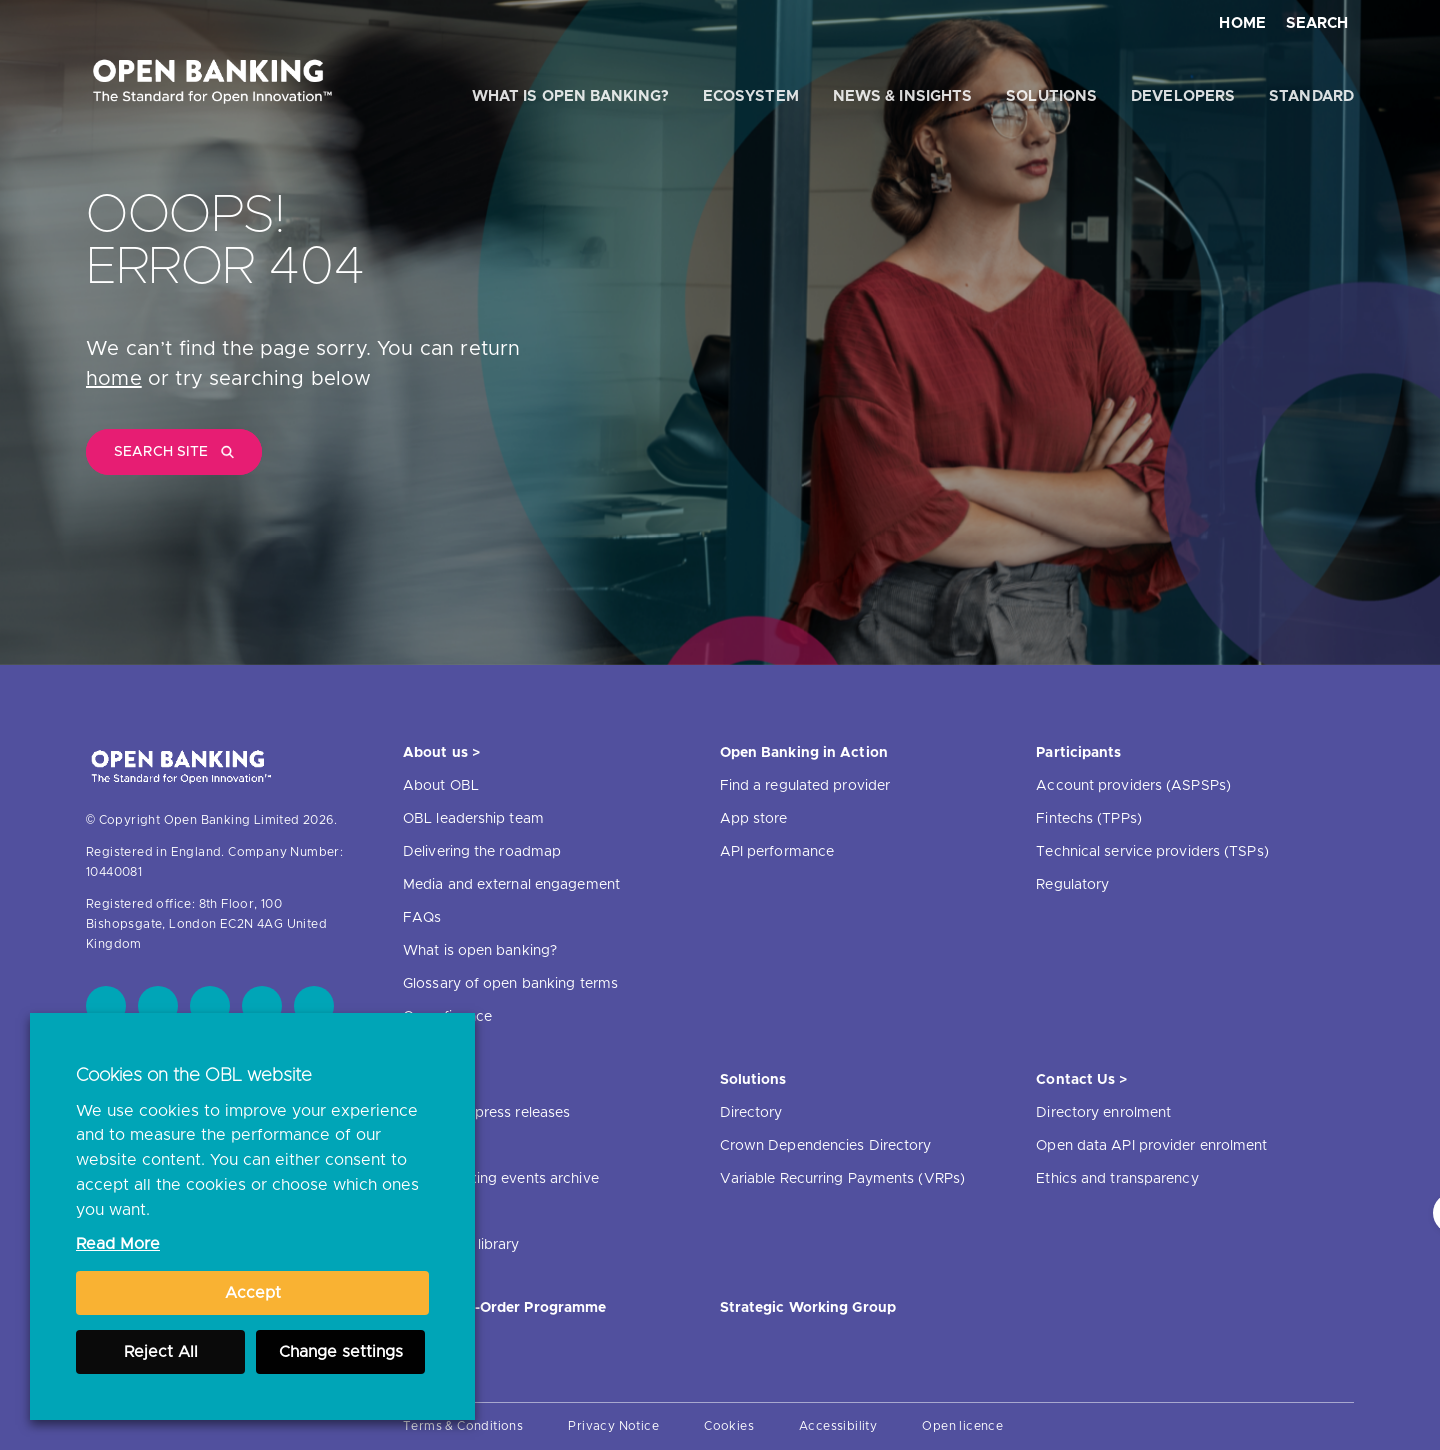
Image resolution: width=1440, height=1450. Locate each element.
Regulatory (1072, 885)
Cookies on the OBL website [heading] (194, 1076)
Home (1242, 23)
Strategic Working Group (808, 1308)
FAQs (422, 918)
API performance (777, 852)
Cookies (729, 1426)
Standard (1311, 96)
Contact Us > (1081, 1080)
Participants (1078, 753)
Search (1317, 23)
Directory (751, 1113)
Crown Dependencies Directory (826, 1146)
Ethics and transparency (1117, 1179)
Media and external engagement (511, 885)
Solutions (1051, 96)
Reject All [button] (161, 1352)
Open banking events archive (501, 1179)
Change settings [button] (341, 1352)
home (114, 379)
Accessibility (838, 1426)
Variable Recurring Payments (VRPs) (842, 1179)
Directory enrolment (1103, 1113)
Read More (118, 1244)
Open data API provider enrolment (1151, 1146)
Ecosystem (751, 96)
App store (754, 819)
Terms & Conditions (463, 1426)
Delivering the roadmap (482, 852)
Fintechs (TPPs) (1089, 819)
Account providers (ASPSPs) (1133, 786)
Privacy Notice (613, 1426)
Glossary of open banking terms (510, 984)
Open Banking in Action (804, 753)
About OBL (441, 786)
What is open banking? (570, 96)
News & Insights (903, 96)
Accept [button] (253, 1293)
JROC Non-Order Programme (504, 1308)
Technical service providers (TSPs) (1152, 852)
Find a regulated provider (805, 786)
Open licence (962, 1426)
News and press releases (486, 1113)
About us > (441, 753)
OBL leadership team (473, 819)
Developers (1183, 96)
